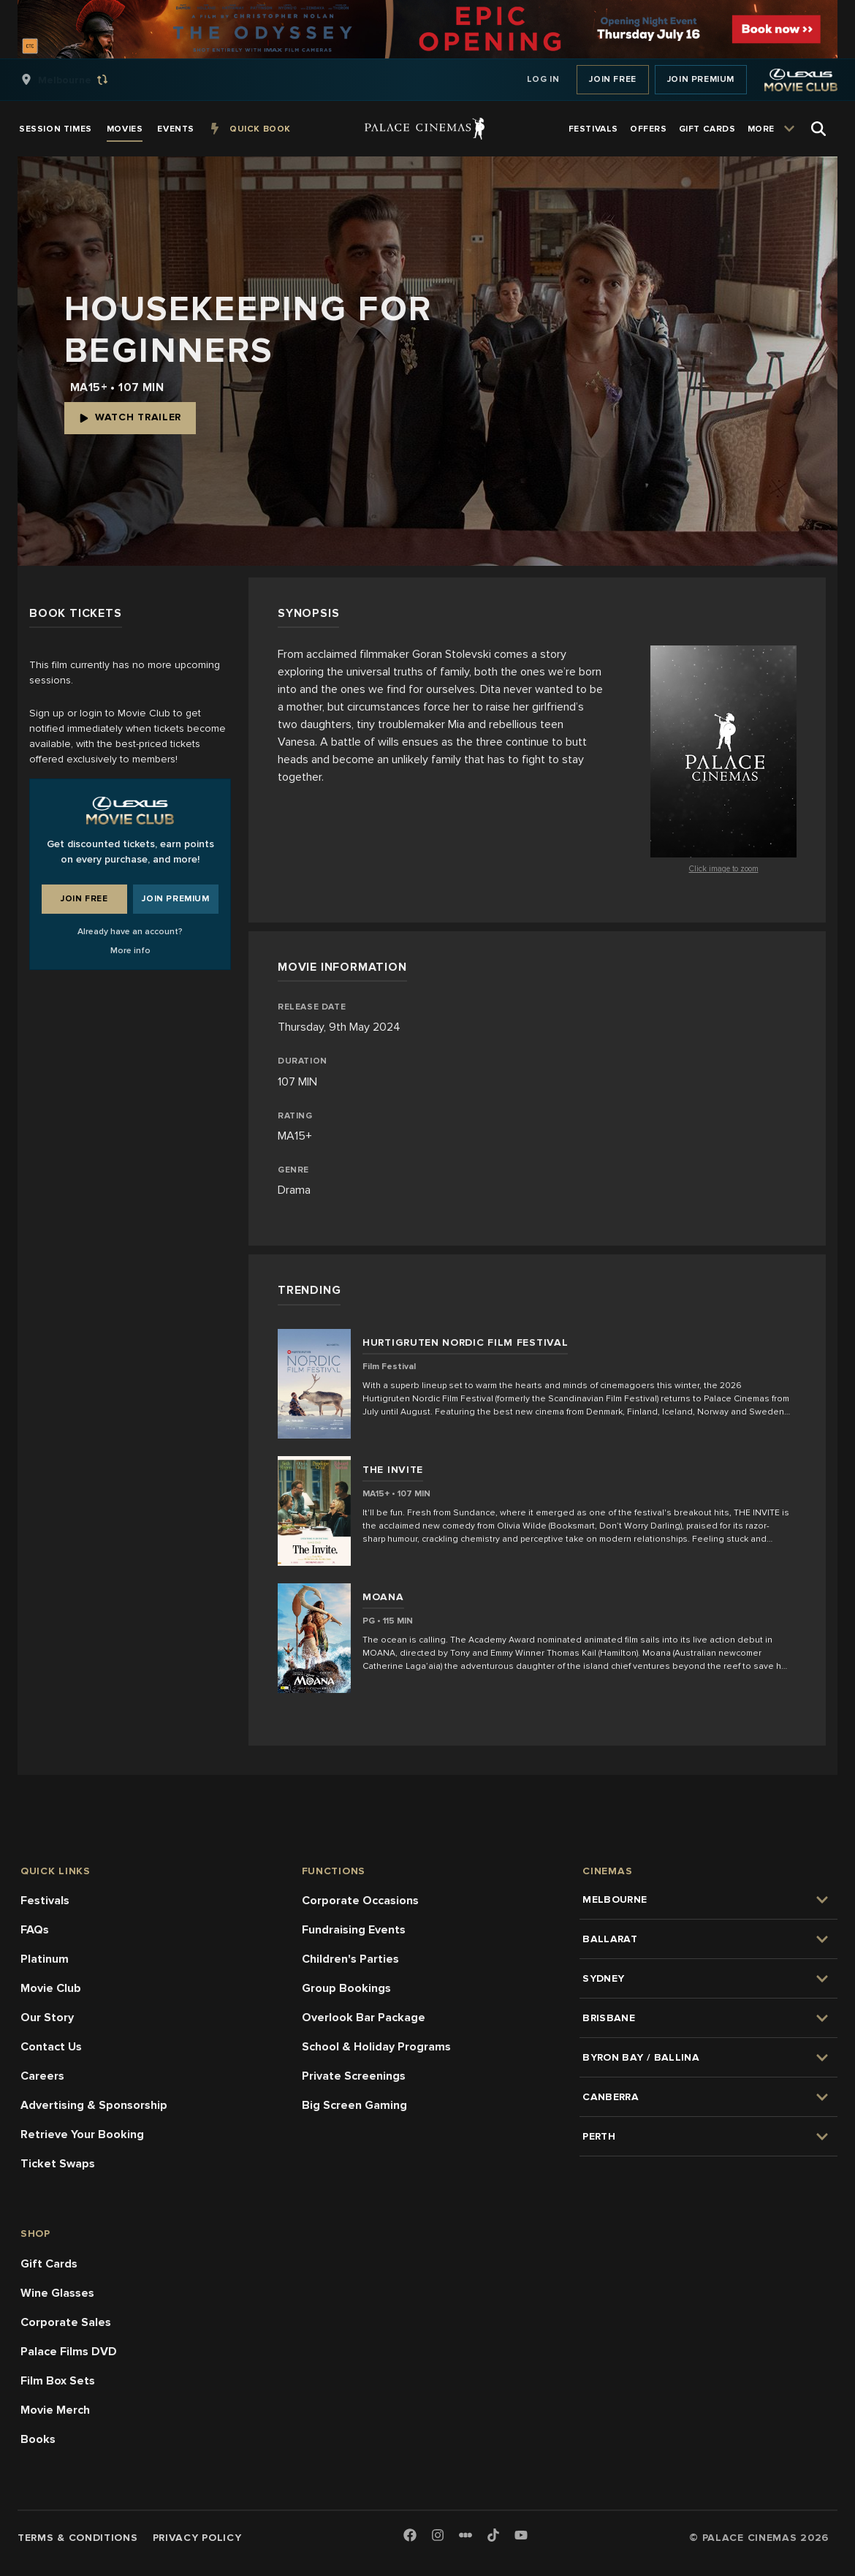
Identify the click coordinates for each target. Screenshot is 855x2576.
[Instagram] (437, 2536)
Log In (543, 79)
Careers (42, 2076)
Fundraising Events (354, 1929)
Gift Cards (48, 2264)
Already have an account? (130, 931)
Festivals (44, 1900)
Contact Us (51, 2046)
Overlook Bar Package (363, 2017)
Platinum (44, 1959)
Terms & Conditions (78, 2537)
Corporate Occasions (360, 1900)
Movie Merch (55, 2410)
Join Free (612, 79)
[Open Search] (818, 129)
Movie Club (50, 1988)
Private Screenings (354, 2076)
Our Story (47, 2017)
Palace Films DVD (68, 2351)
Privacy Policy (197, 2537)
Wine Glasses (57, 2293)
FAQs (34, 1929)
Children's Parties (350, 1959)
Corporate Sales (65, 2322)
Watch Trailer (130, 417)
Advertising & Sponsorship (93, 2105)
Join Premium (700, 79)
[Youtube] (521, 2536)
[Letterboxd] (465, 2535)
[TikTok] (493, 2535)
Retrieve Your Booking (82, 2134)
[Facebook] (410, 2536)
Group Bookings (346, 1988)
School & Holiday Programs (376, 2046)
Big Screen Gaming (354, 2105)
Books (38, 2439)
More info (130, 950)
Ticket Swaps (57, 2163)
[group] (80, 79)
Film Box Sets (57, 2381)
